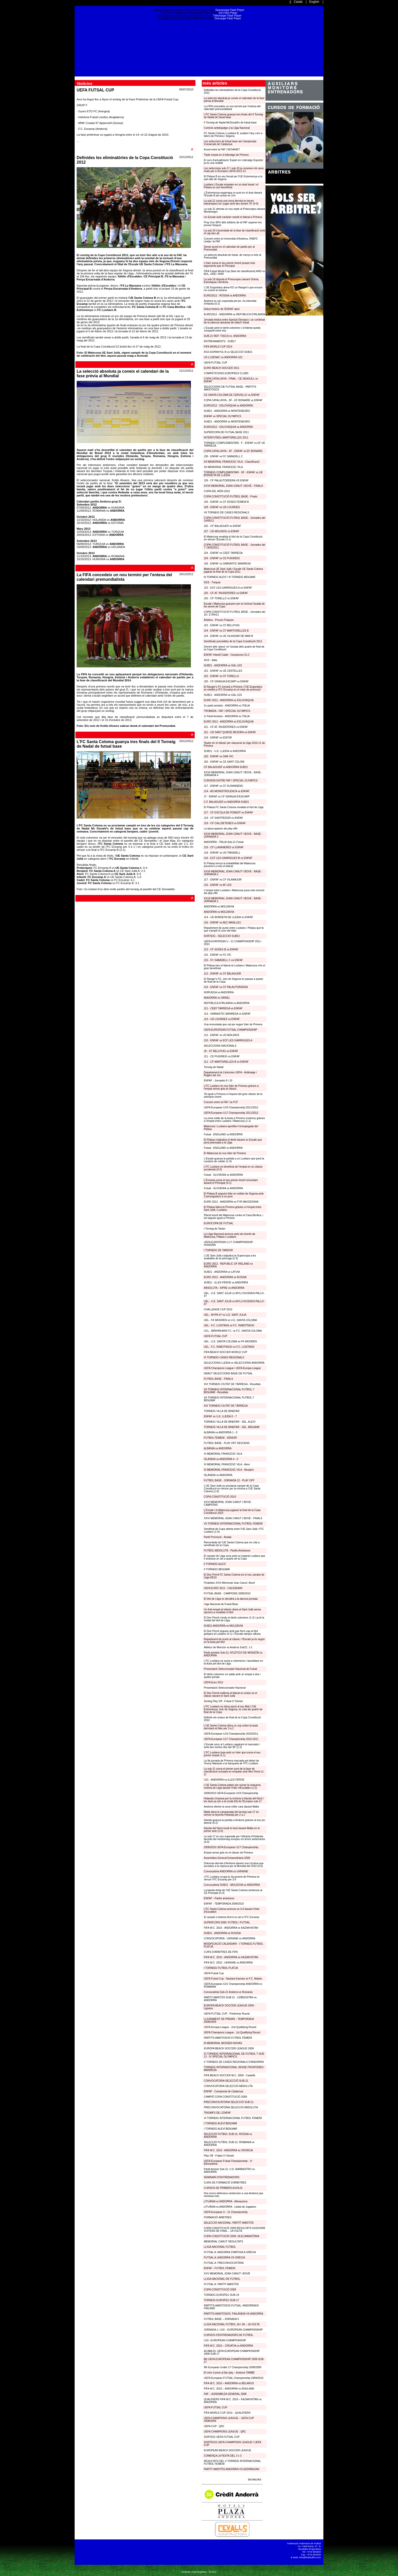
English (314, 2)
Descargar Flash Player (227, 18)
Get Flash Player (228, 12)
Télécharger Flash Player (227, 15)
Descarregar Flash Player (229, 10)
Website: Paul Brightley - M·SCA (199, 2571)
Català (298, 2)
